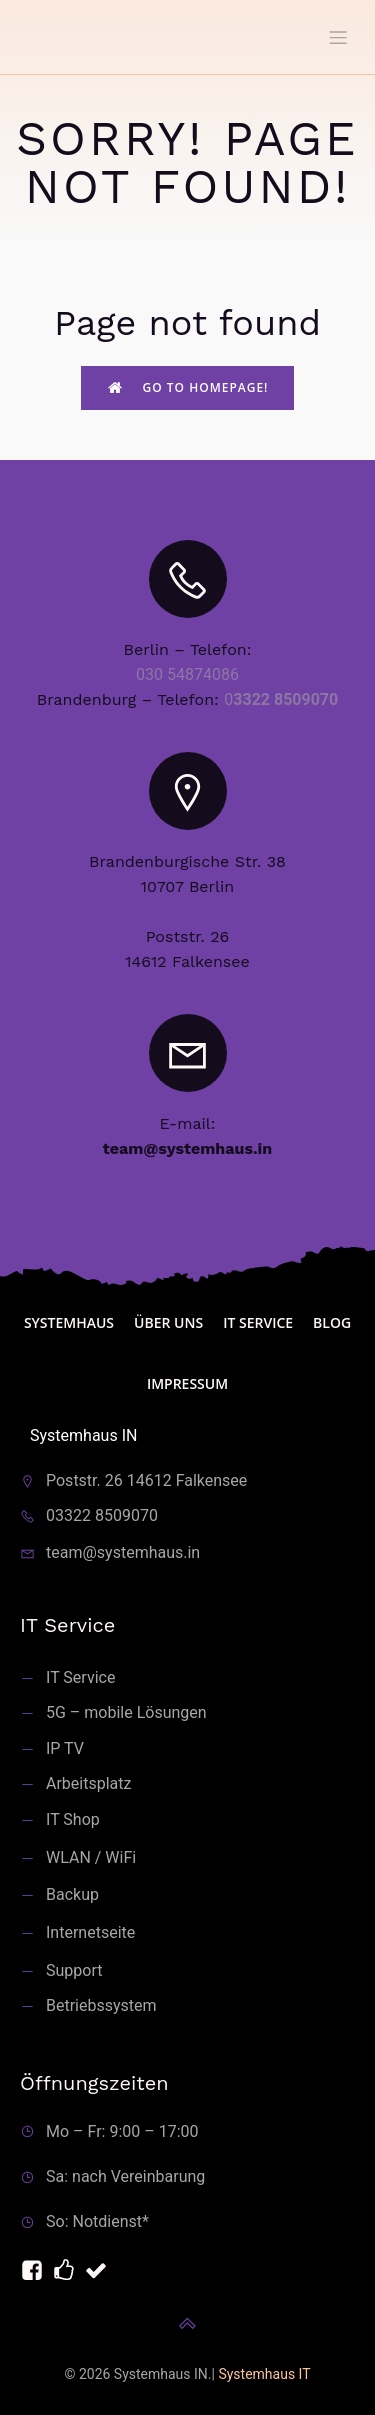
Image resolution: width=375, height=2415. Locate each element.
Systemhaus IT (264, 2374)
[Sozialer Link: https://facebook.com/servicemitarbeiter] (36, 2270)
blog (332, 1322)
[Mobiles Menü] (338, 37)
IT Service (258, 1322)
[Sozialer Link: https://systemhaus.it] (68, 2270)
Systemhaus (69, 1322)
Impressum (187, 1383)
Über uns (168, 1322)
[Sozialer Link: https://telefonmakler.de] (100, 2270)
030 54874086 (187, 674)
